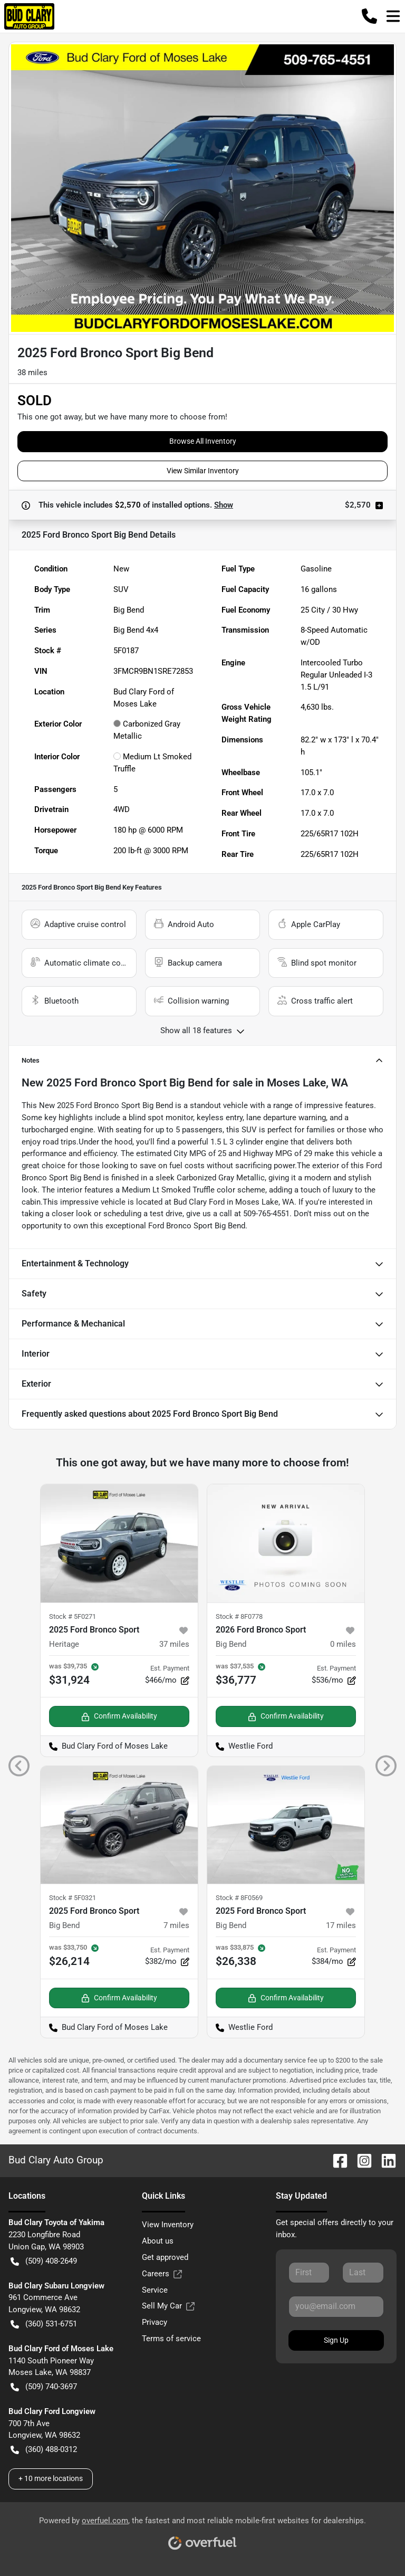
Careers (162, 2274)
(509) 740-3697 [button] (44, 2387)
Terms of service (171, 2338)
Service (155, 2290)
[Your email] (336, 2306)
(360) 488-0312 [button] (44, 2450)
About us (157, 2241)
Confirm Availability (119, 1716)
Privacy (154, 2322)
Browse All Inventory (202, 441)
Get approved (165, 2257)
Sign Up (336, 2340)
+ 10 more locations (50, 2478)
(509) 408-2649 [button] (44, 2261)
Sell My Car (168, 2306)
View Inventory (168, 2224)
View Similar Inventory (203, 470)
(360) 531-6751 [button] (44, 2324)
